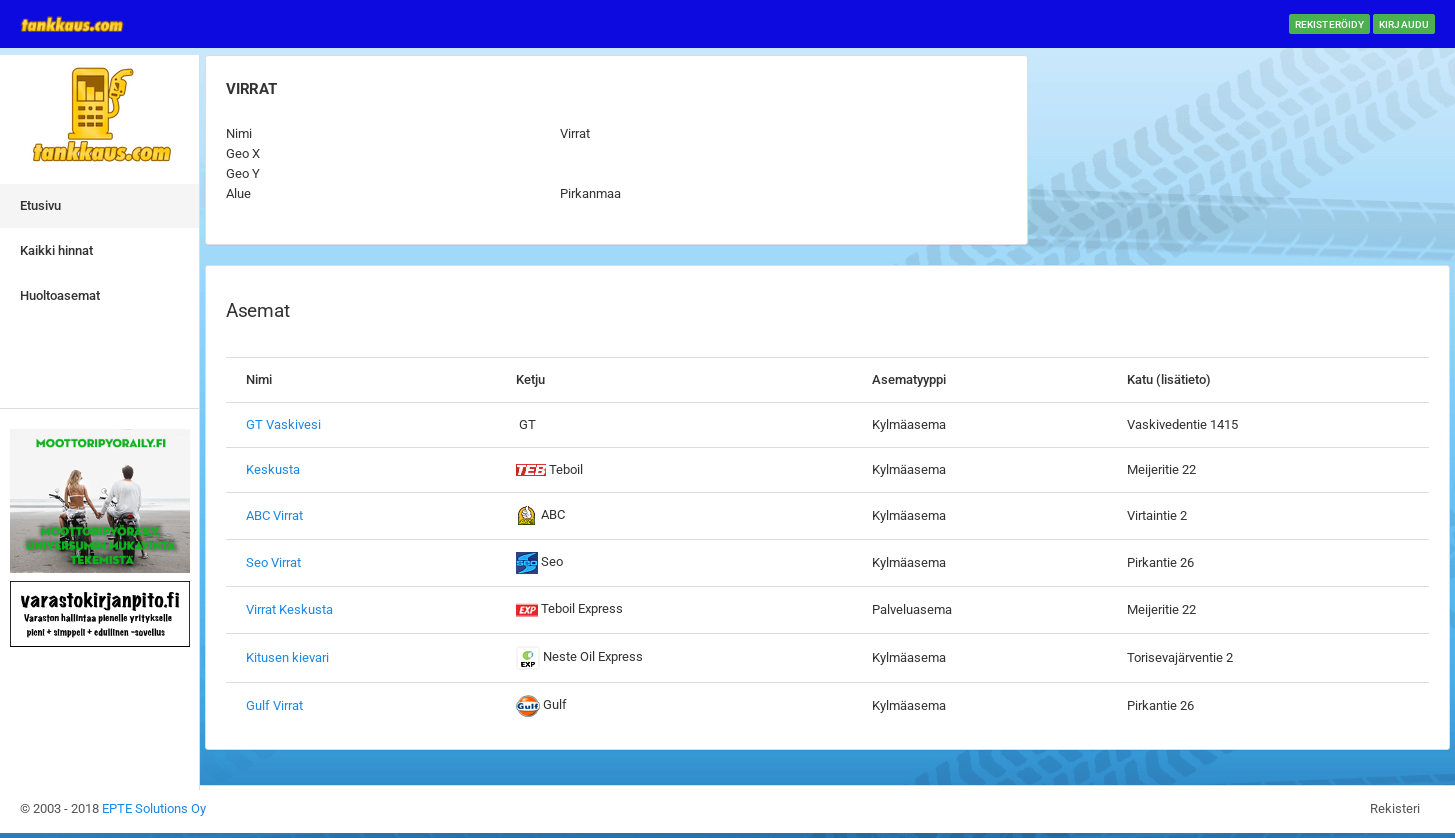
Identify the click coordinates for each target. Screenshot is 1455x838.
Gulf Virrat (274, 705)
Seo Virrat (273, 562)
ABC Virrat (274, 515)
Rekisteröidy (1329, 24)
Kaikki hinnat (56, 250)
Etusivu (40, 205)
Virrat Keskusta (289, 609)
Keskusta (273, 469)
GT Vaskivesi (283, 424)
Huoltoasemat (60, 295)
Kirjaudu (1404, 24)
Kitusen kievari (287, 657)
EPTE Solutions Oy (154, 808)
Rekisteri (1395, 808)
